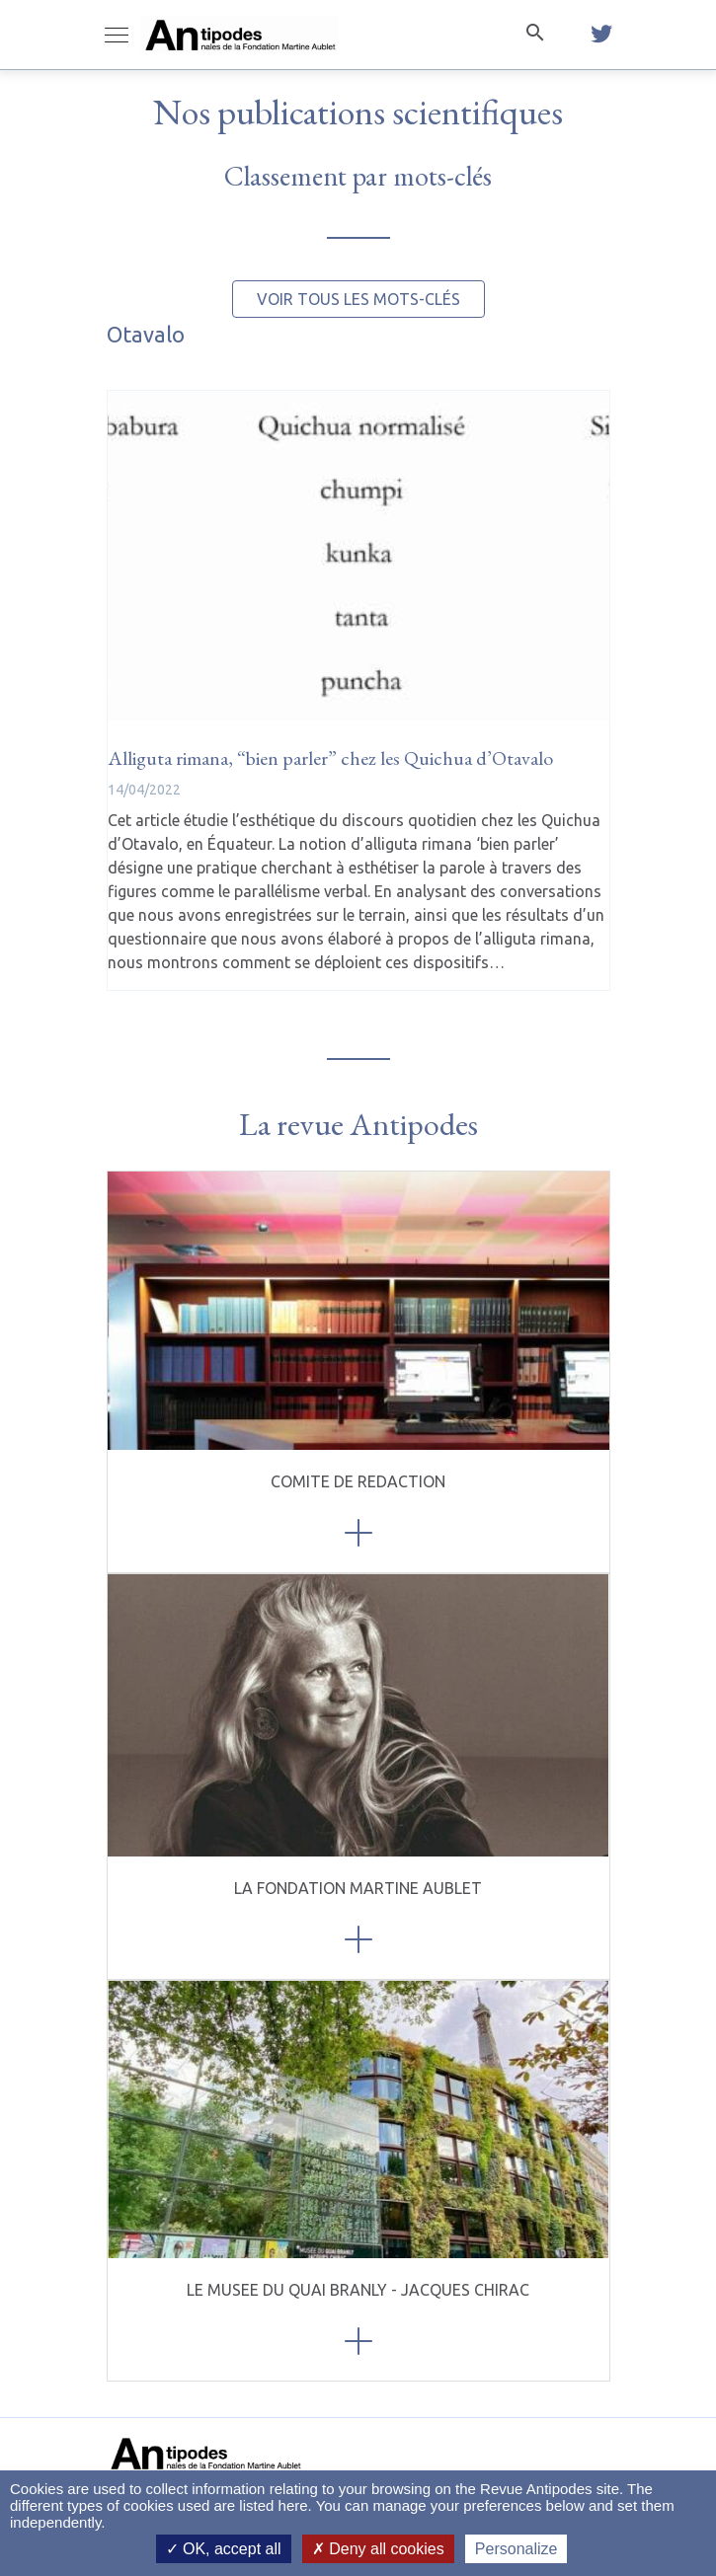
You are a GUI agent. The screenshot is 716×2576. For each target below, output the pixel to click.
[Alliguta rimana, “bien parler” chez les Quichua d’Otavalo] (358, 556)
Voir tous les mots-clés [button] (358, 299)
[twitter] (601, 34)
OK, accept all (223, 2548)
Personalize (516, 2548)
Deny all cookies (378, 2548)
